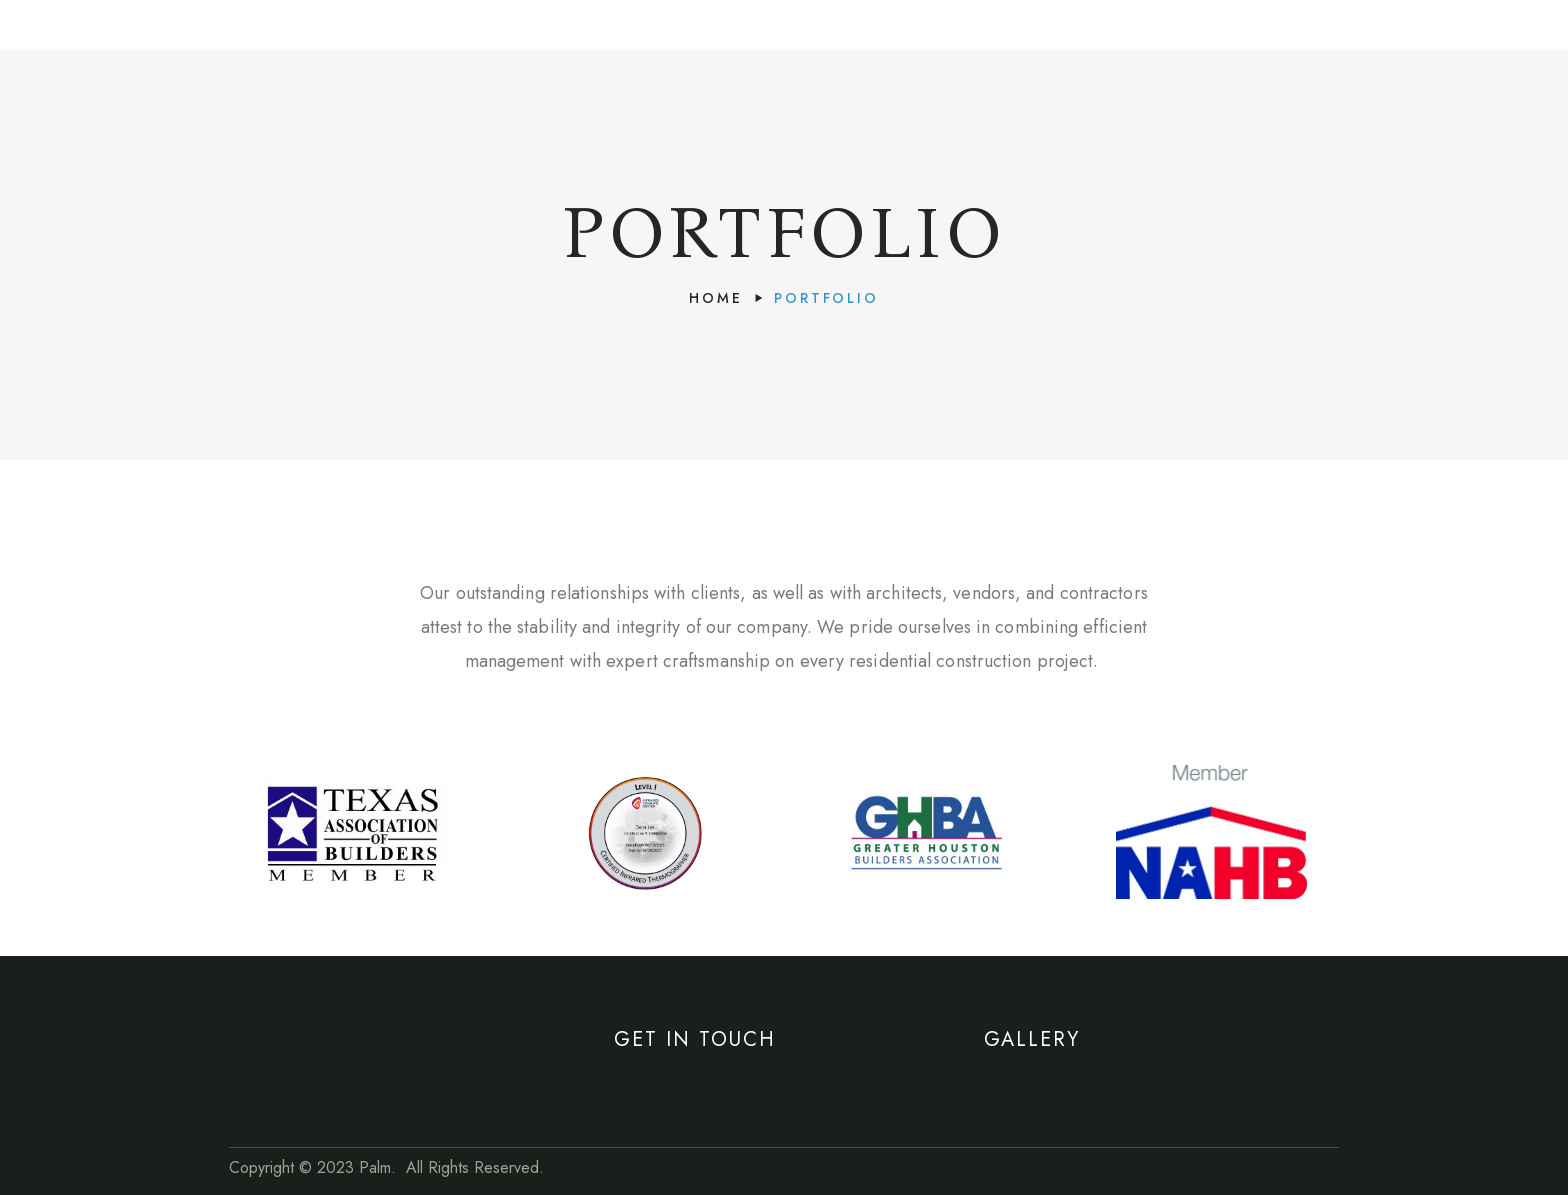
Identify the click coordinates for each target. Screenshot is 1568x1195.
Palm (375, 1167)
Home (715, 298)
